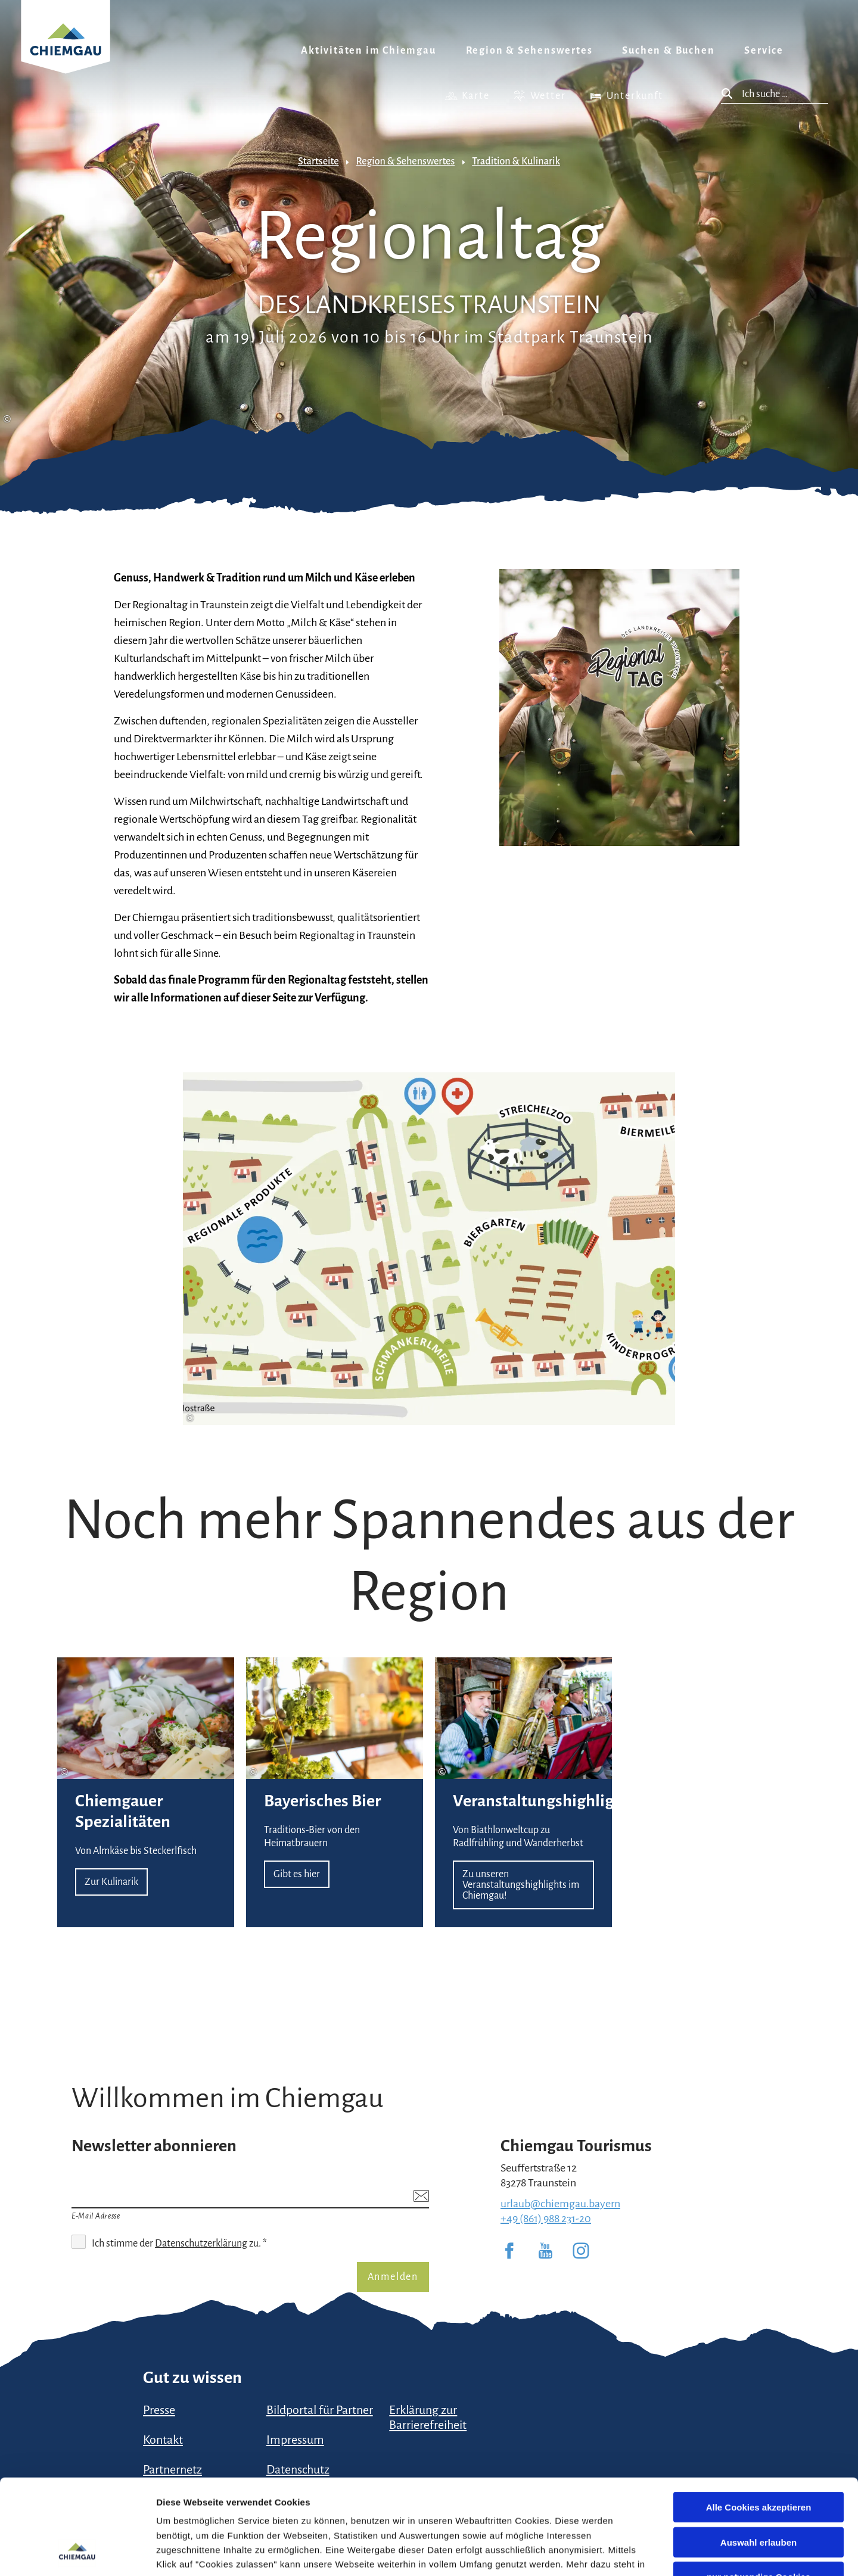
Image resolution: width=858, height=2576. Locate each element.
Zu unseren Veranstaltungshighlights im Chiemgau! (523, 1792)
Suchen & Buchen (668, 50)
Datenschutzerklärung (234, 2489)
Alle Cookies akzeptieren (759, 2418)
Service (764, 50)
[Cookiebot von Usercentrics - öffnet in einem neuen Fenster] (77, 2553)
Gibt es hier (334, 1792)
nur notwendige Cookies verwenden (758, 2492)
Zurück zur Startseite (65, 51)
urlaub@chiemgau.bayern (560, 2204)
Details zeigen (634, 2552)
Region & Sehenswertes (529, 50)
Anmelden (393, 2277)
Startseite (318, 161)
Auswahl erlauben (758, 2453)
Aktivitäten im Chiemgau (368, 50)
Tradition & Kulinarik (516, 161)
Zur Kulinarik (145, 1792)
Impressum (374, 2504)
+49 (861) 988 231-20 (545, 2219)
